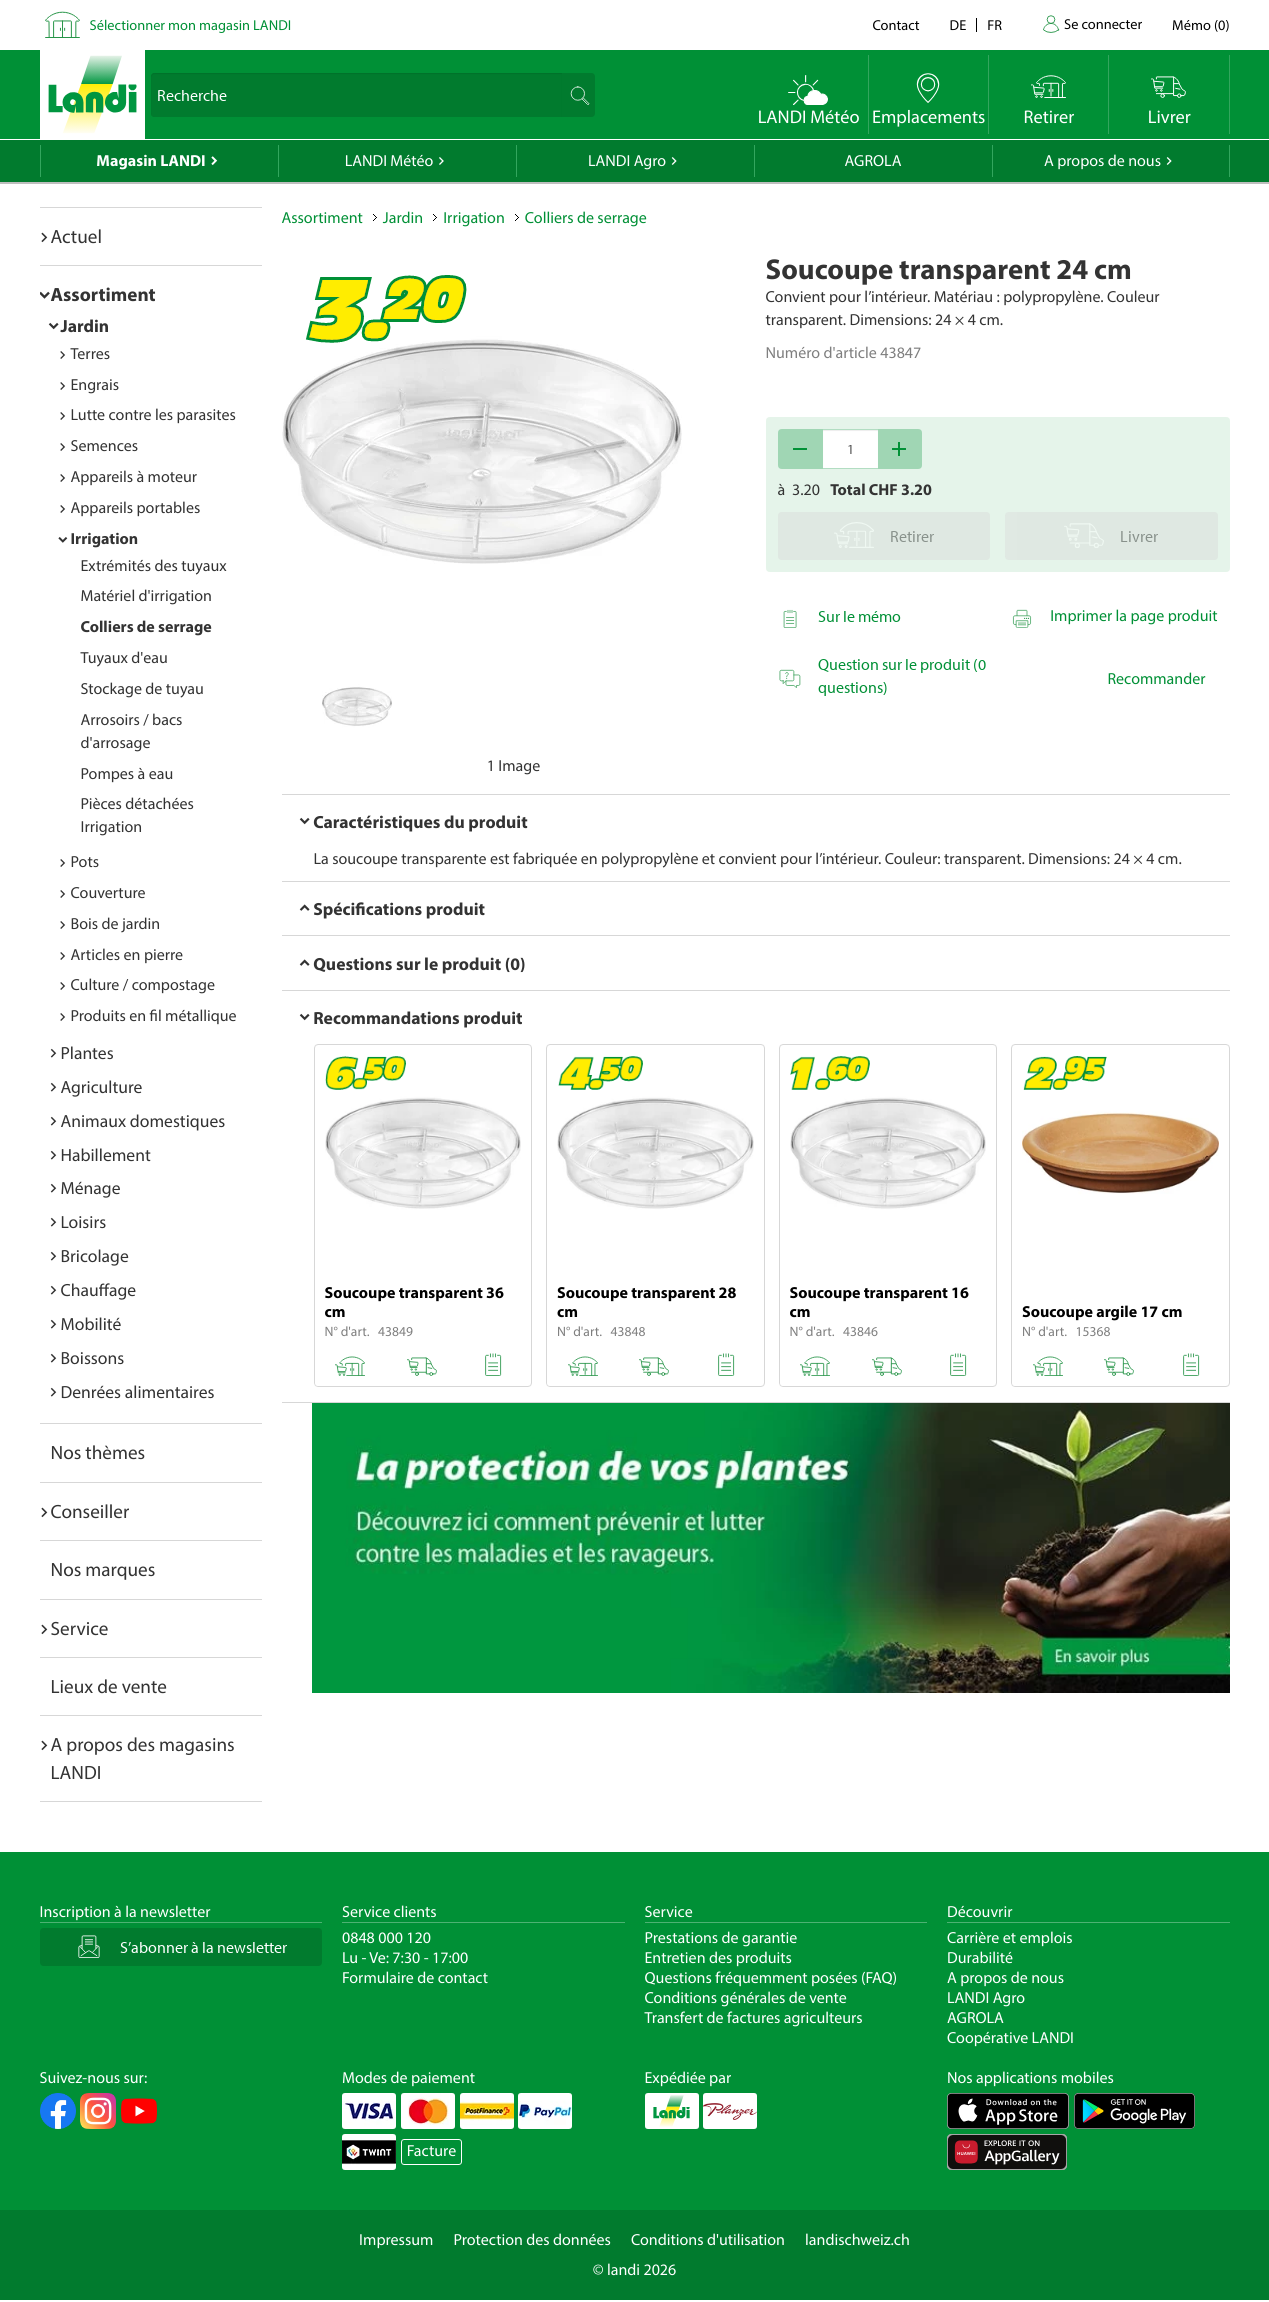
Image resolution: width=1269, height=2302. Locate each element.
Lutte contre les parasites (153, 415)
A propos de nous (1102, 161)
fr (994, 24)
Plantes (87, 1052)
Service (80, 1628)
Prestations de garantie (721, 1938)
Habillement (106, 1154)
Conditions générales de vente (746, 1998)
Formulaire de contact (415, 1978)
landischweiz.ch (857, 2240)
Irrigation (105, 539)
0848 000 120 (386, 1938)
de (958, 24)
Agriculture (102, 1086)
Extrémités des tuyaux (154, 566)
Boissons (93, 1357)
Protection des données (532, 2240)
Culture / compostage (143, 985)
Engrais (95, 385)
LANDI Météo (389, 161)
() (1200, 24)
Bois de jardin (116, 924)
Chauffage (99, 1289)
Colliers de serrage (146, 627)
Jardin (85, 325)
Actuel (76, 236)
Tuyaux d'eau (124, 658)
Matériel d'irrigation (146, 596)
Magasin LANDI (150, 161)
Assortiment (103, 294)
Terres (91, 354)
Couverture (108, 893)
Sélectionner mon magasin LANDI (191, 24)
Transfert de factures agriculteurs (754, 2018)
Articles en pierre (127, 955)
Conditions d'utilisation (708, 2240)
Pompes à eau (127, 774)
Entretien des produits (718, 1958)
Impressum (396, 2240)
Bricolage (95, 1255)
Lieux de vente (109, 1686)
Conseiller (90, 1511)
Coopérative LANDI (1010, 2038)
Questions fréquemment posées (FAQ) (771, 1978)
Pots (85, 862)
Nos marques (103, 1569)
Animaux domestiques (143, 1120)
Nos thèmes (98, 1452)
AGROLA (873, 161)
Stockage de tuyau (142, 689)
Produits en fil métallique (154, 1016)
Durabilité (980, 1958)
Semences (105, 446)
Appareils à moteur (134, 477)
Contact (895, 24)
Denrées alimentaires (138, 1391)
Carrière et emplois (1010, 1938)
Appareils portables (136, 508)
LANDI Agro (627, 161)
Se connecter (1103, 23)
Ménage (91, 1187)
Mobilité (91, 1323)
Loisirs (84, 1221)
